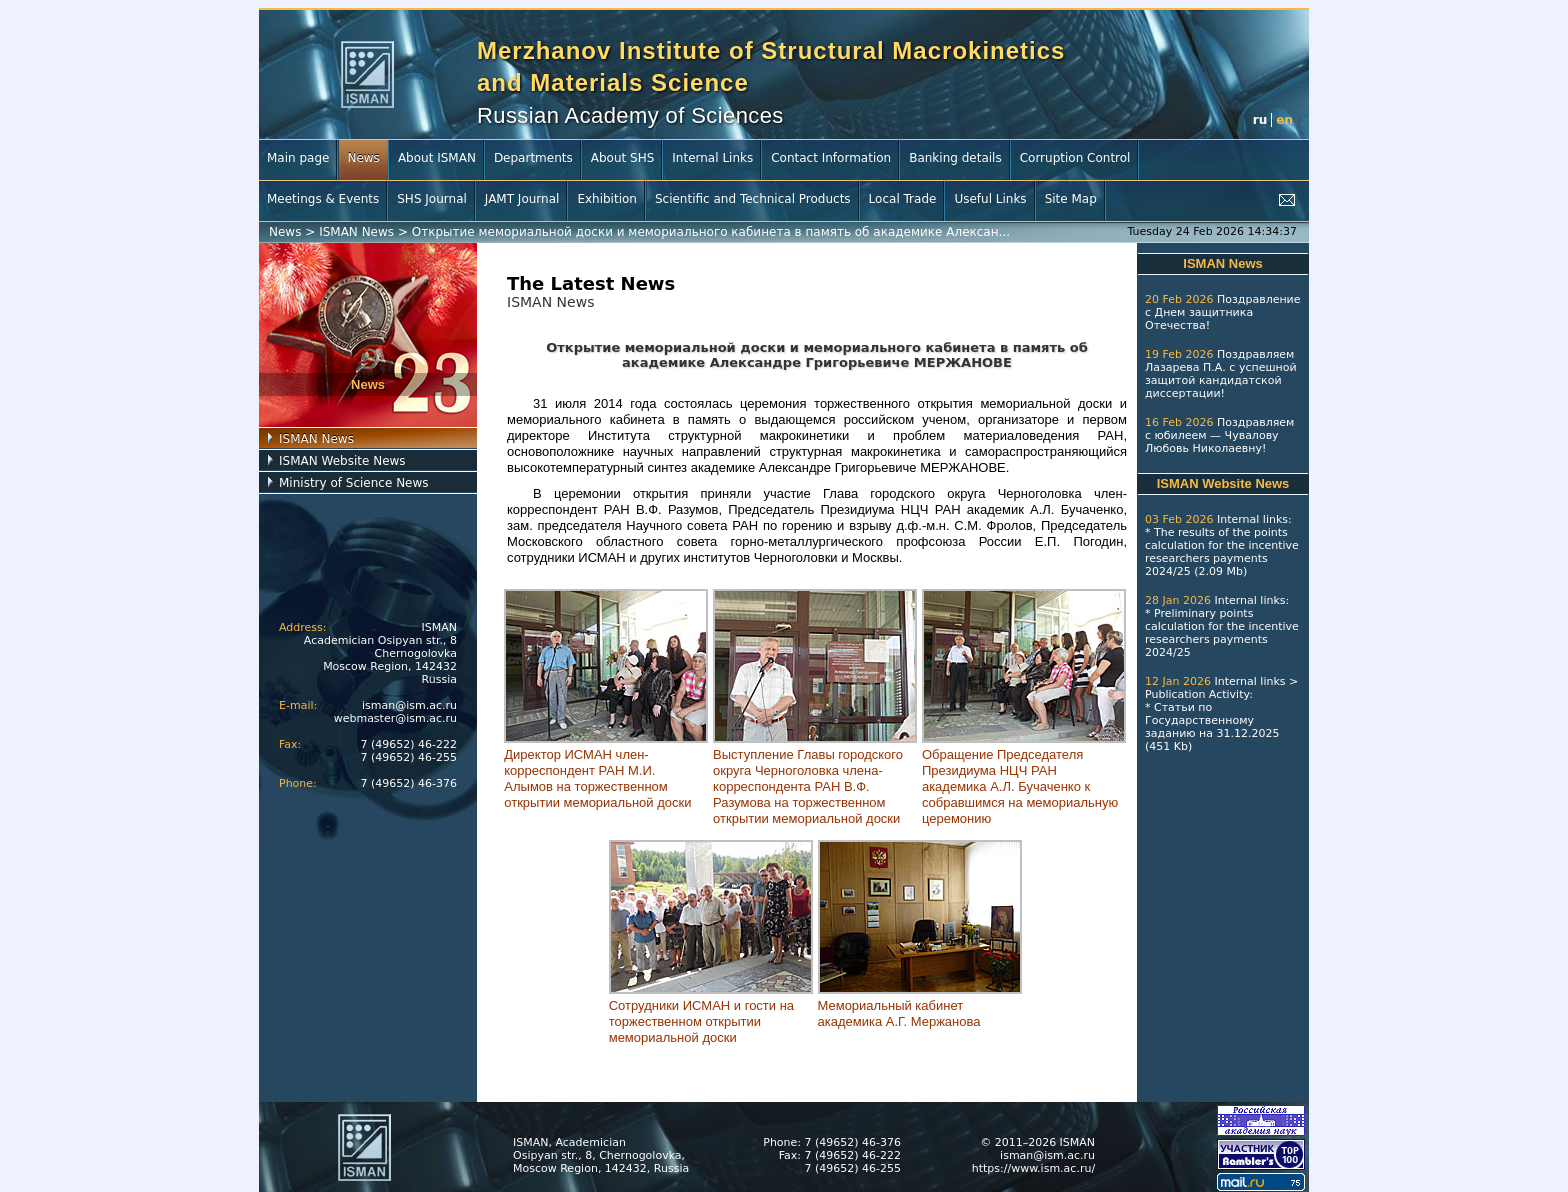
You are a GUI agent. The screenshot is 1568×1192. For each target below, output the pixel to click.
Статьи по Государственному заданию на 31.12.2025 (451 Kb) (1212, 727)
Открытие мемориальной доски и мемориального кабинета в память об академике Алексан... (711, 232)
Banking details (955, 158)
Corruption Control (1075, 158)
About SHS (623, 158)
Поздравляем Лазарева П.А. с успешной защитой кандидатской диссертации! (1221, 374)
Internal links (1252, 519)
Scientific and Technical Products (753, 199)
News (363, 158)
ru (1260, 120)
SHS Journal (432, 199)
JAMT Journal (522, 199)
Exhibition (607, 199)
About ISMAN (437, 158)
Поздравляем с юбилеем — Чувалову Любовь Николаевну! (1219, 435)
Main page (298, 158)
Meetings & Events (323, 199)
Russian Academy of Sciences (630, 115)
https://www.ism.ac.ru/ (1033, 1168)
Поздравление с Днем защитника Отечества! (1223, 312)
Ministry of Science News (354, 483)
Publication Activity (1197, 694)
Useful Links (990, 199)
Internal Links (712, 158)
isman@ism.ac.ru (409, 705)
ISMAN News (356, 232)
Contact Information (831, 158)
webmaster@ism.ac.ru (395, 718)
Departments (533, 158)
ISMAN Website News (342, 461)
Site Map (1071, 199)
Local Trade (903, 199)
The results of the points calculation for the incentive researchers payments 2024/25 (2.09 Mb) (1222, 552)
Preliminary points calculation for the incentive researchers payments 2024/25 (1222, 633)
